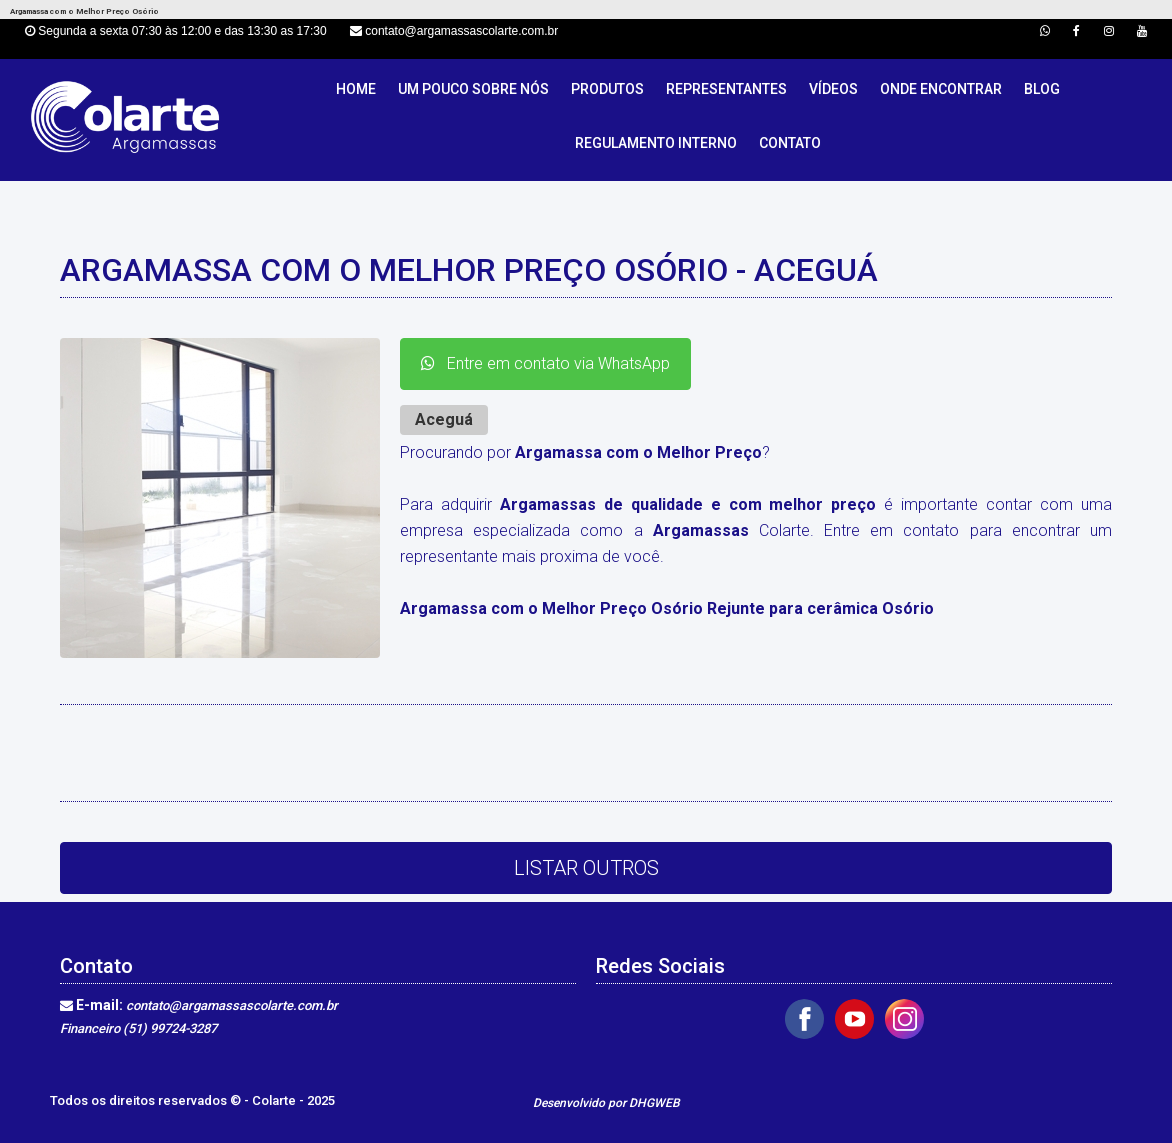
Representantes (726, 89)
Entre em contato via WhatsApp (545, 363)
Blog (1042, 89)
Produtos (607, 89)
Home (356, 89)
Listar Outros (586, 868)
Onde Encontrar (941, 89)
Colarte (275, 1100)
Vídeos (833, 89)
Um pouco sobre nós (473, 89)
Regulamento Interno (656, 143)
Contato (790, 143)
